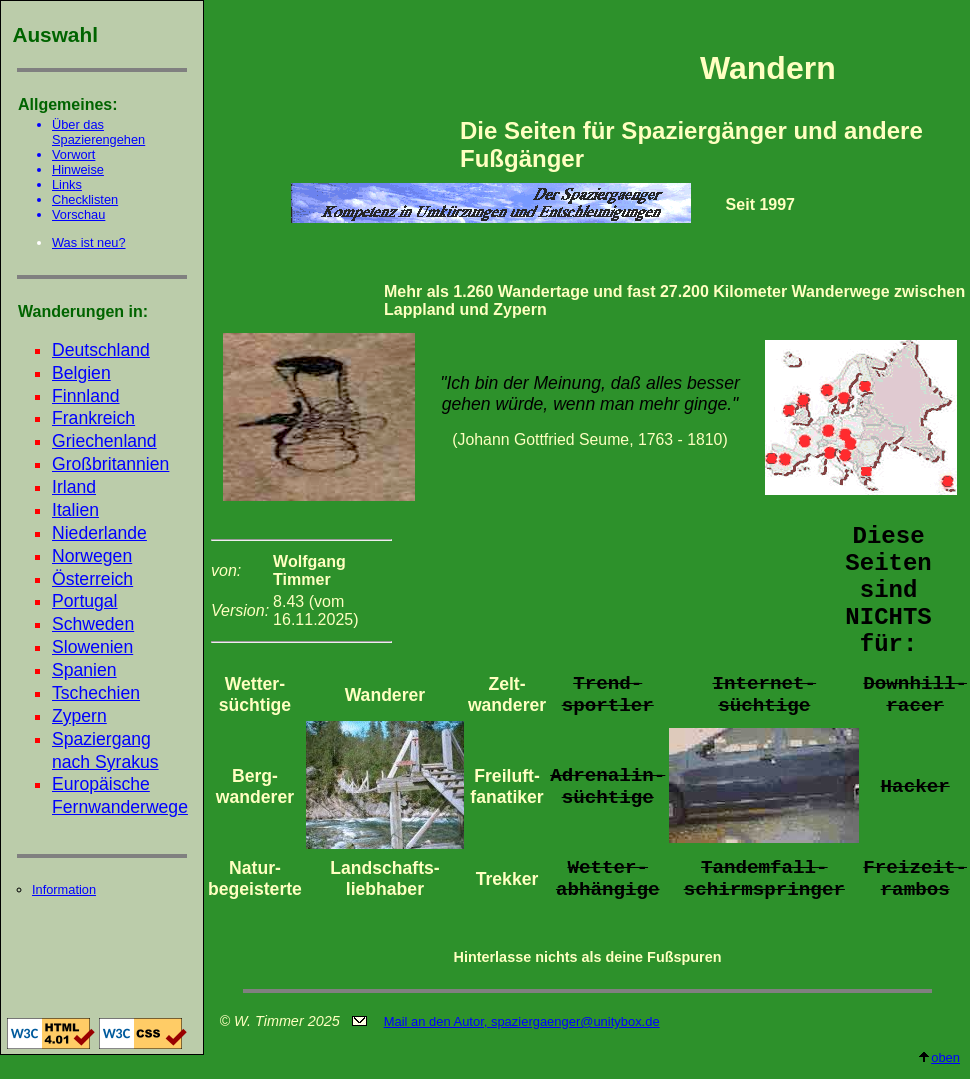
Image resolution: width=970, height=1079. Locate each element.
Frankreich (93, 418)
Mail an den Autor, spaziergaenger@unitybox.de (522, 1021)
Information (64, 889)
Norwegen (92, 556)
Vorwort (73, 154)
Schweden (93, 624)
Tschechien (96, 693)
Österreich (92, 579)
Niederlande (99, 533)
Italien (75, 510)
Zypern (79, 716)
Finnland (86, 396)
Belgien (81, 373)
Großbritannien (110, 464)
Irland (74, 487)
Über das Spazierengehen (98, 132)
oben (938, 1057)
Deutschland (101, 350)
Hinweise (78, 169)
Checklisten (85, 199)
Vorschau (78, 214)
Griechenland (104, 441)
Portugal (85, 601)
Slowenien (92, 647)
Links (67, 184)
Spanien (84, 670)
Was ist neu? (89, 242)
